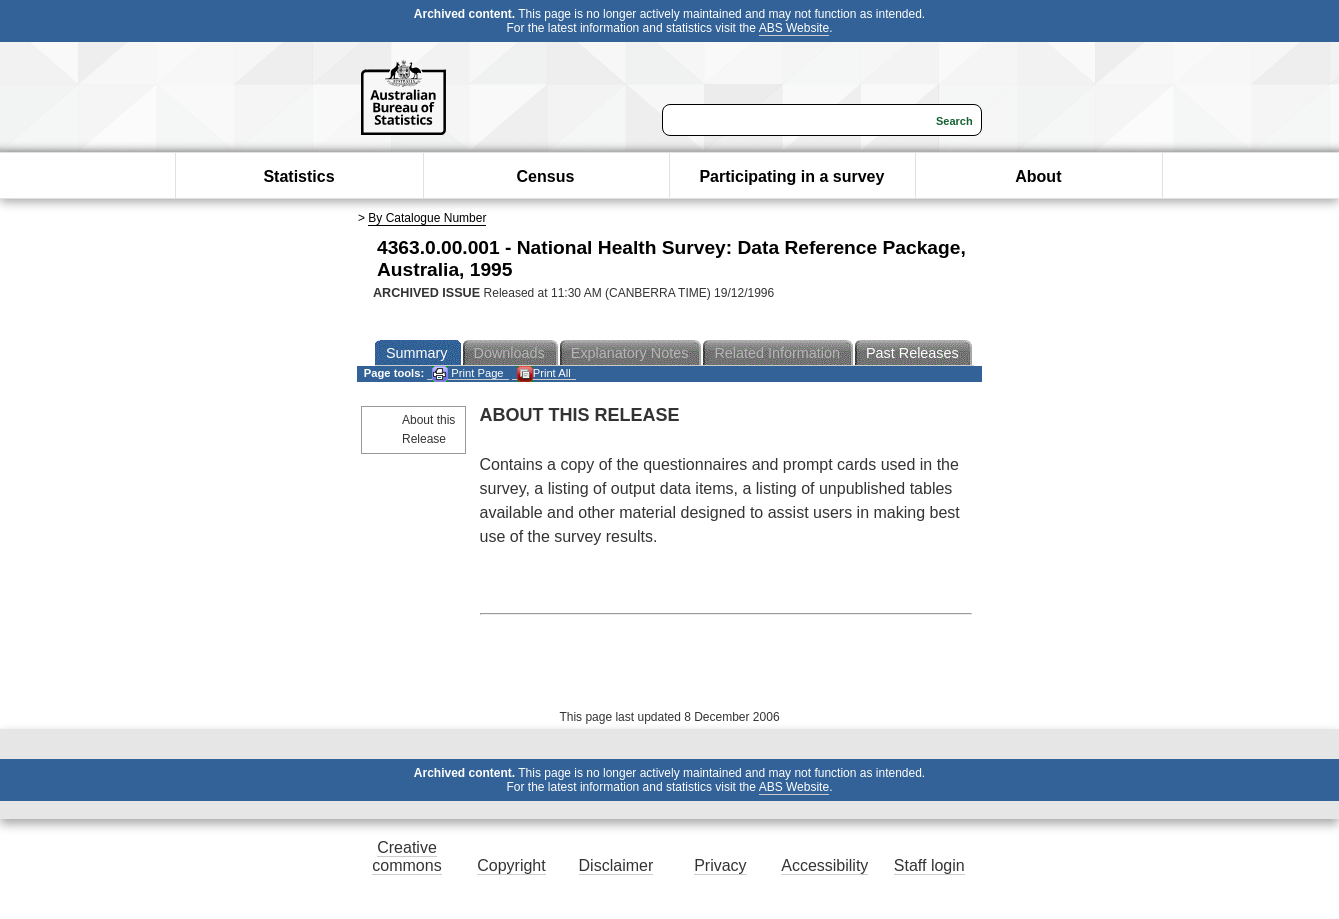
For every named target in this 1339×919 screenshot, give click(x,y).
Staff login (929, 865)
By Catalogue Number (427, 218)
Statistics (298, 176)
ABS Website (794, 28)
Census (546, 176)
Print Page (467, 373)
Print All (544, 373)
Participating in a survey (791, 176)
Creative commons (406, 856)
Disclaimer (616, 865)
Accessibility (824, 865)
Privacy (720, 865)
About (1038, 176)
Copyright (511, 865)
